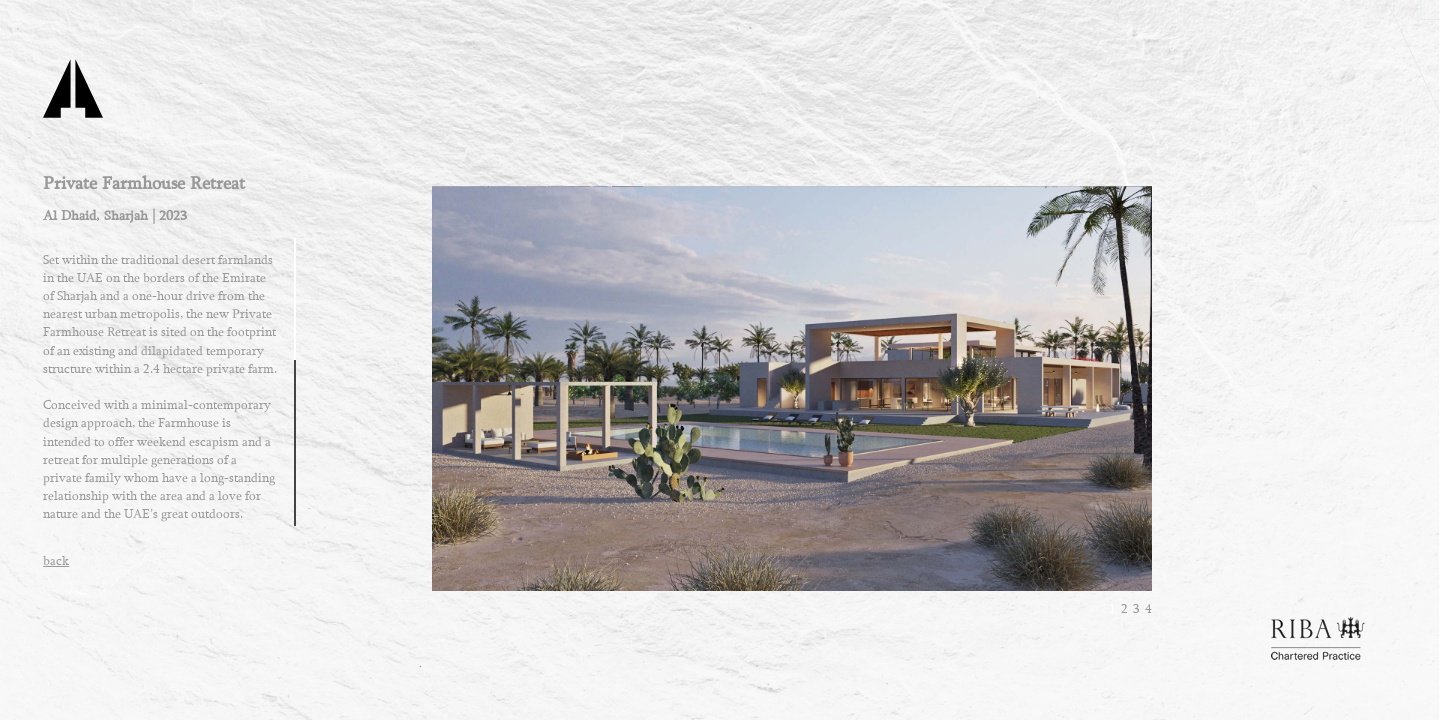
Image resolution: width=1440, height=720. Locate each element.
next (1047, 403)
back (56, 561)
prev (537, 403)
